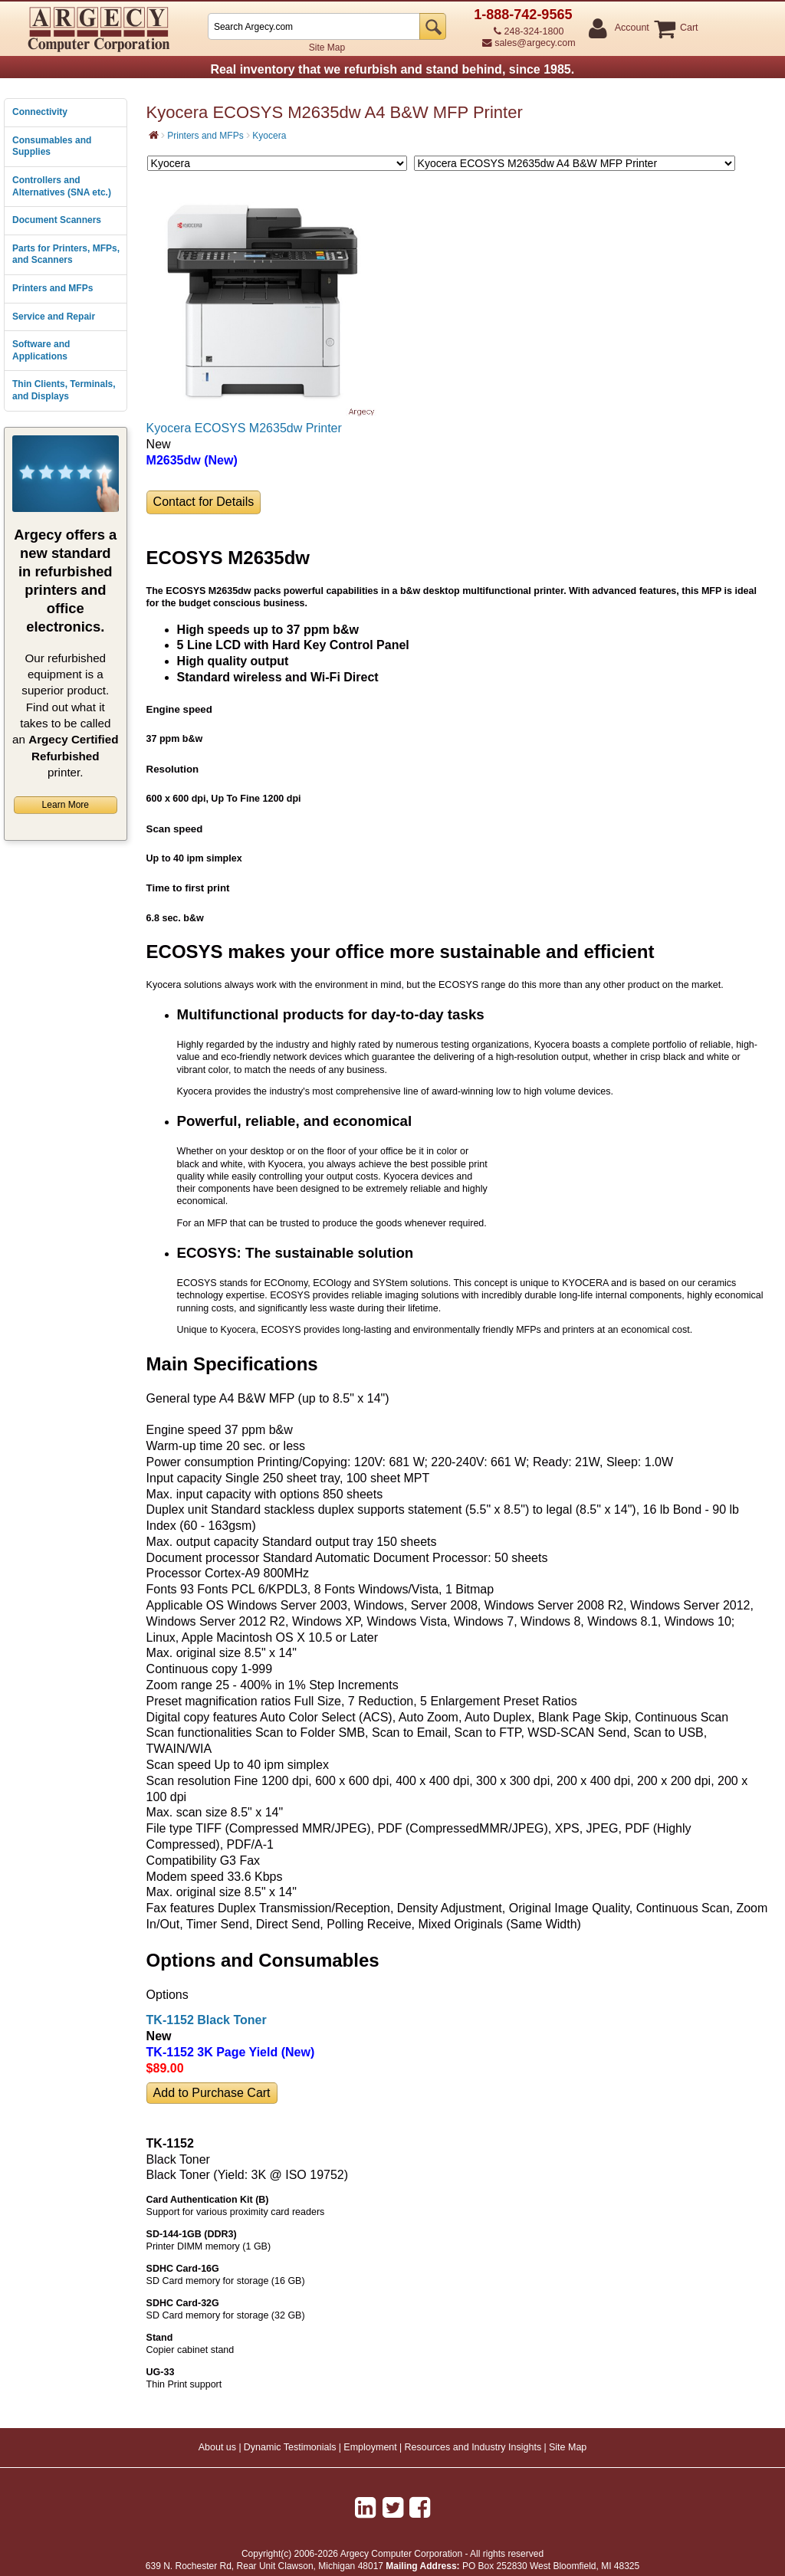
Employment (369, 2447)
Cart (688, 28)
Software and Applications (41, 350)
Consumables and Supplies (51, 146)
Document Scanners (56, 220)
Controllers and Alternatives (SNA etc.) (61, 186)
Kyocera (269, 135)
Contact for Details (204, 501)
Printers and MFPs (52, 288)
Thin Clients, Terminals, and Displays (63, 390)
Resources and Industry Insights (473, 2447)
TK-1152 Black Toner (206, 2019)
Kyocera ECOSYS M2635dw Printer (244, 428)
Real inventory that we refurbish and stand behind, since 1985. (392, 69)
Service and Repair (53, 316)
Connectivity (39, 112)
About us (217, 2447)
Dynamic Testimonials (290, 2447)
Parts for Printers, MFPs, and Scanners (66, 254)
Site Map (327, 47)
